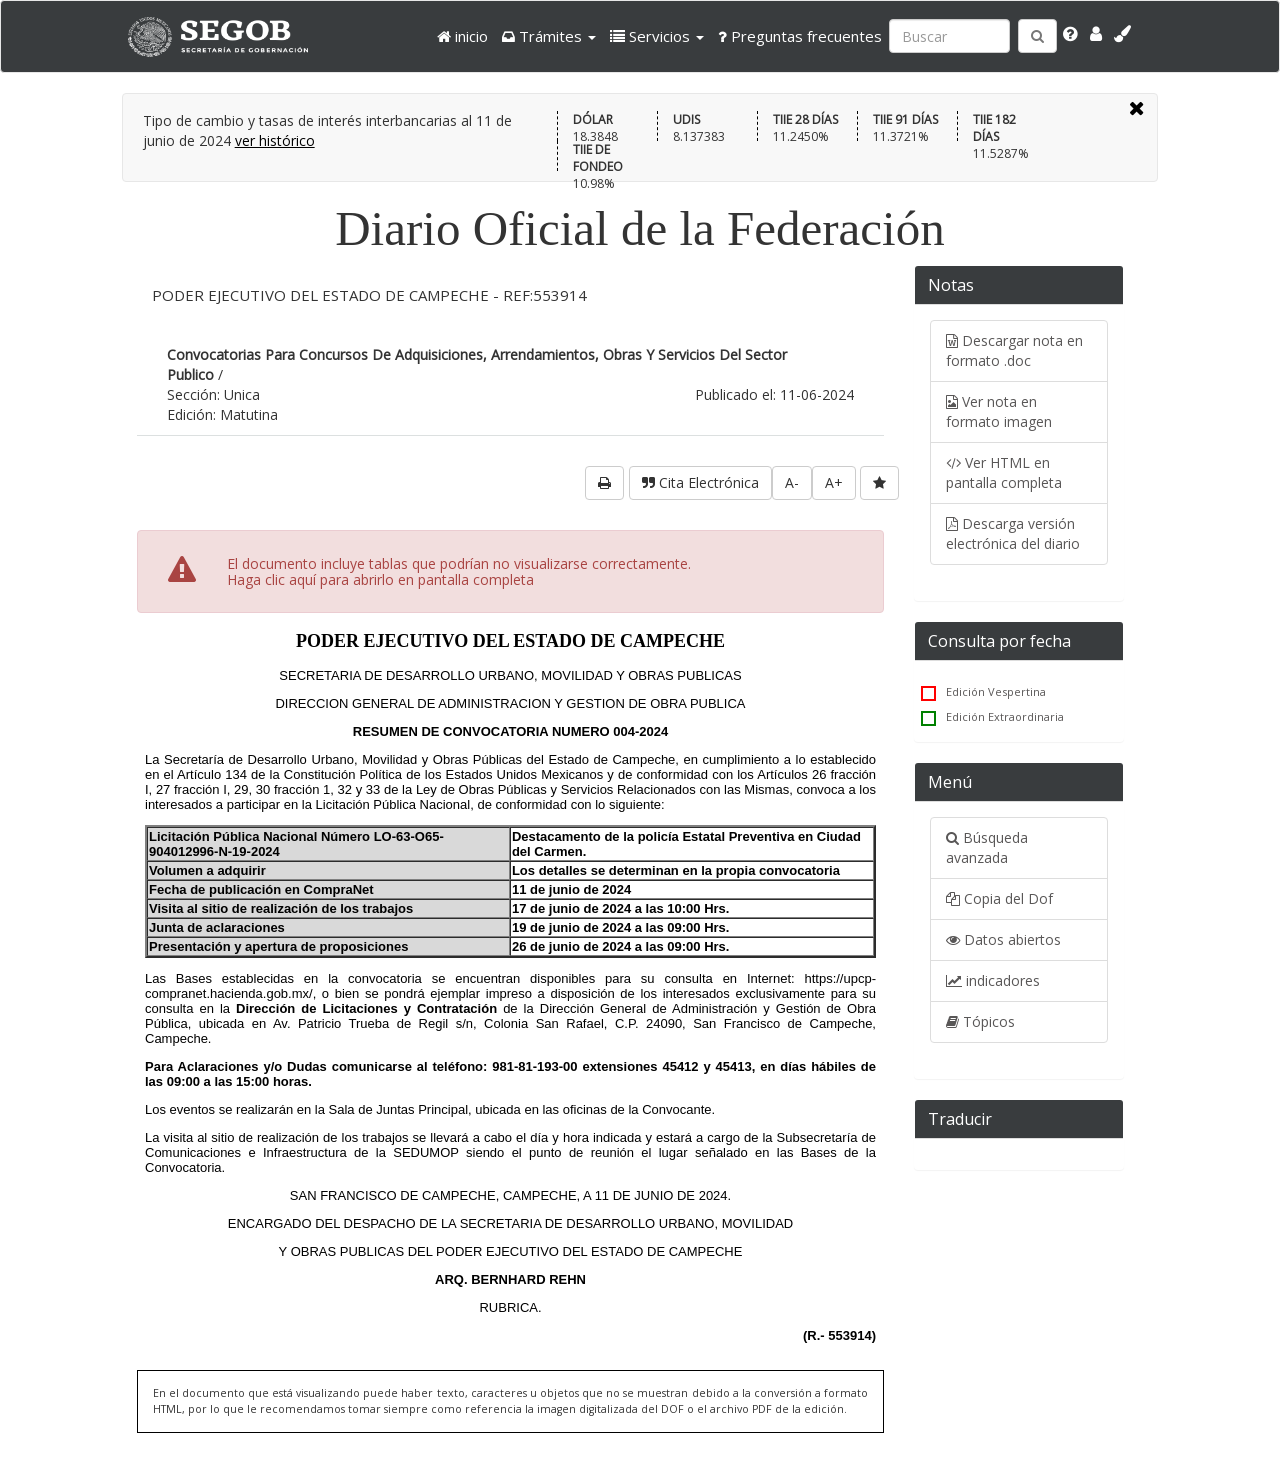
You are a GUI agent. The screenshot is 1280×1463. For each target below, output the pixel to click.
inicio (462, 36)
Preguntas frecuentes (800, 36)
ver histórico (275, 140)
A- (792, 482)
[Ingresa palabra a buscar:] (949, 36)
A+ (834, 482)
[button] (549, 36)
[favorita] (879, 483)
